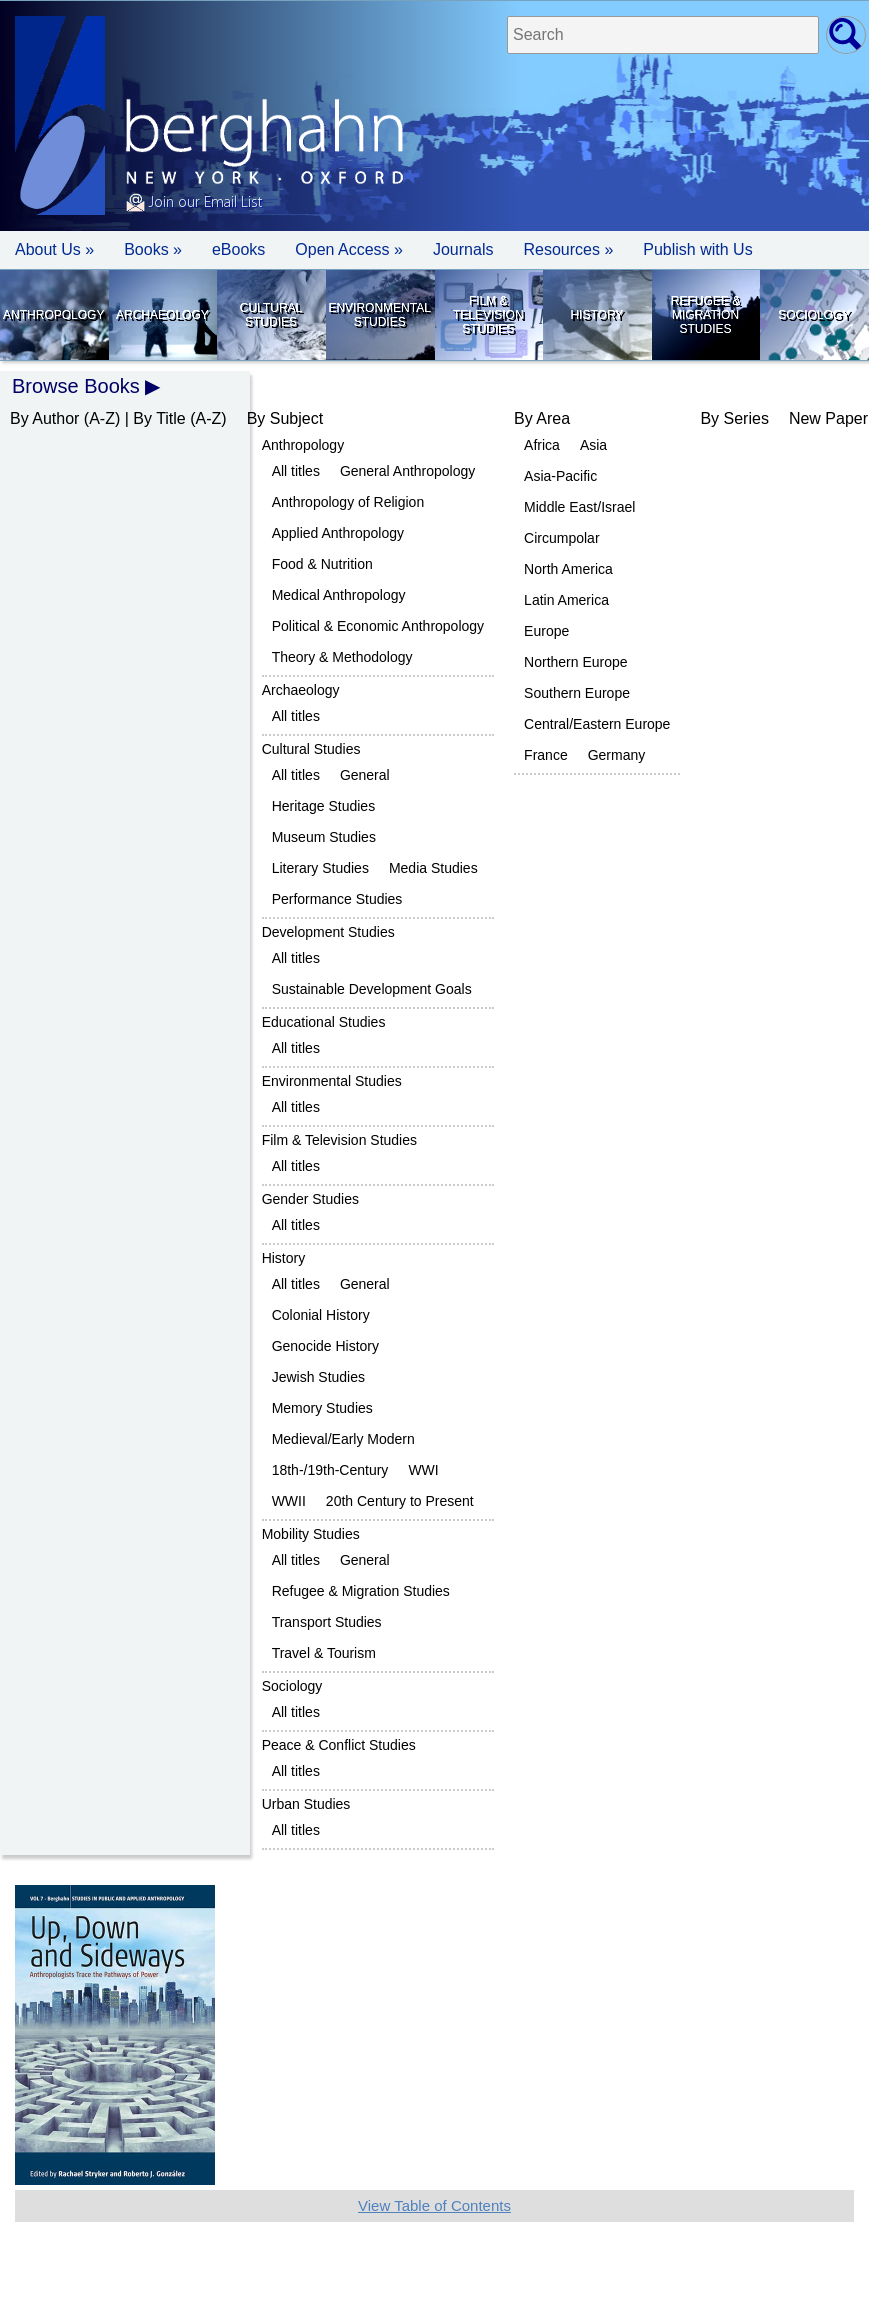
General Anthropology (407, 471)
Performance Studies (337, 899)
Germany (617, 755)
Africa (542, 445)
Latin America (566, 600)
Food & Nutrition (322, 564)
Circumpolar (561, 538)
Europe (546, 631)
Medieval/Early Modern (343, 1439)
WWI (423, 1470)
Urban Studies (306, 1804)
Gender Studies (310, 1199)
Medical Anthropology (339, 595)
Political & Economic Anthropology (378, 626)
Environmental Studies (379, 315)
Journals (463, 249)
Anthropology (53, 315)
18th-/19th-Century (330, 1470)
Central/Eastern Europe (597, 724)
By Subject (285, 418)
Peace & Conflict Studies (339, 1745)
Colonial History (321, 1315)
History (596, 315)
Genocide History (325, 1346)
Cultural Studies (271, 315)
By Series (734, 418)
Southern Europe (577, 693)
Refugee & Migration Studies (705, 315)
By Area (542, 418)
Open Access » (349, 249)
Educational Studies (324, 1022)
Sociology (814, 315)
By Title (159, 418)
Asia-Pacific (560, 476)
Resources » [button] (568, 249)
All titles (296, 471)
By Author (44, 418)
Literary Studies (320, 868)
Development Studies (328, 932)
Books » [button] (153, 249)
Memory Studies (322, 1408)
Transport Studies (327, 1622)
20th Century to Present (400, 1501)
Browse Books (76, 386)
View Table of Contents (434, 2205)
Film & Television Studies (488, 315)
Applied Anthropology (338, 533)
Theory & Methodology (342, 657)
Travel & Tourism (324, 1653)
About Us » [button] (54, 249)
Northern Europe (576, 662)
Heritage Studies (324, 806)
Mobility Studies (311, 1534)
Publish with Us (697, 249)
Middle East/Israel (579, 507)
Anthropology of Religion (348, 502)
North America (568, 569)
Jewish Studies (318, 1377)
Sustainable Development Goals (372, 989)
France (546, 755)
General (365, 775)
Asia (593, 445)
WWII (289, 1501)
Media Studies (433, 868)
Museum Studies (324, 837)
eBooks (238, 249)
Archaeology (162, 315)
